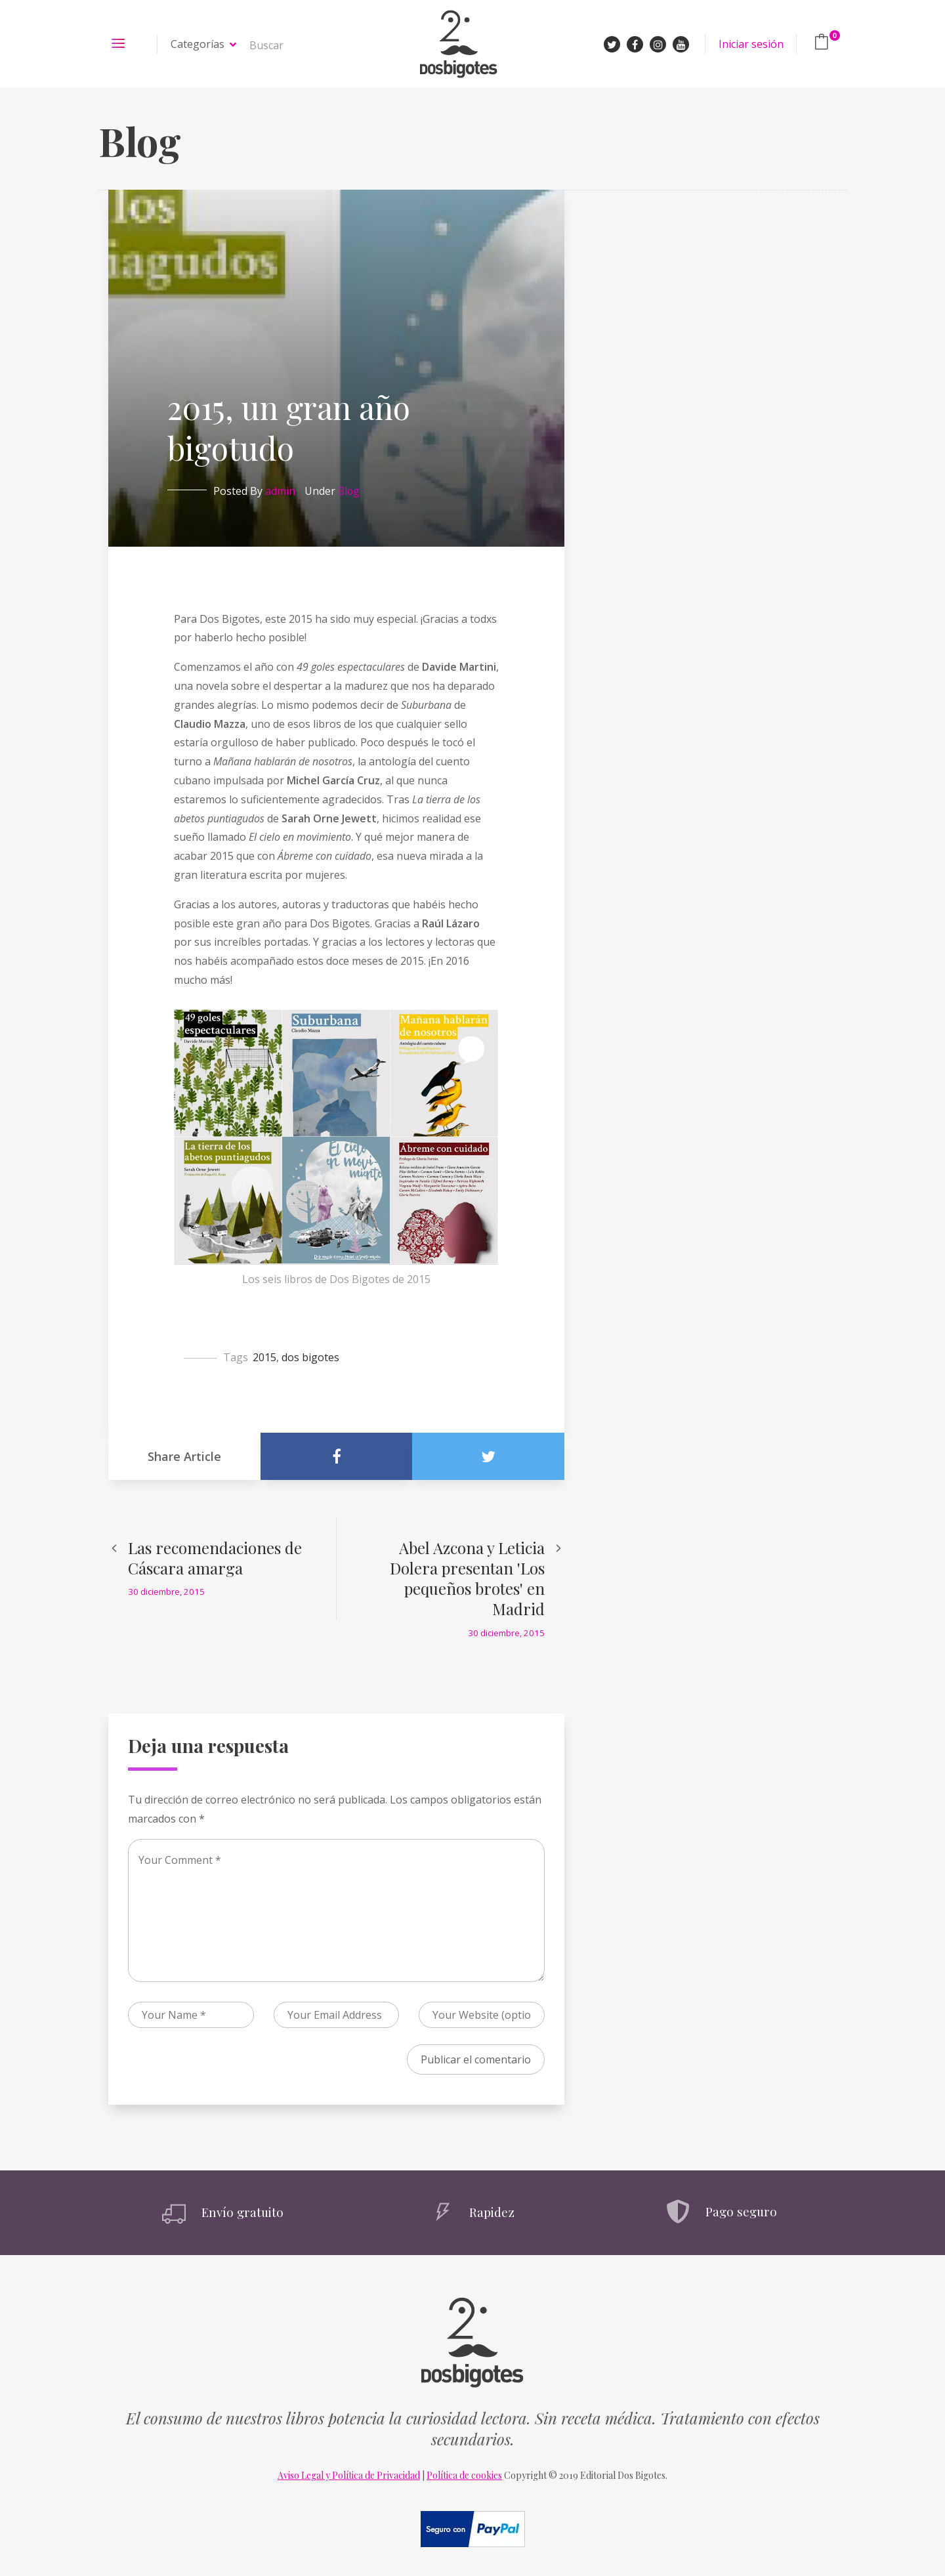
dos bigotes (310, 1357)
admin (280, 491)
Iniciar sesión (751, 44)
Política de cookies (464, 2475)
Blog (349, 491)
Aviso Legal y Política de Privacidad (349, 2475)
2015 (264, 1357)
